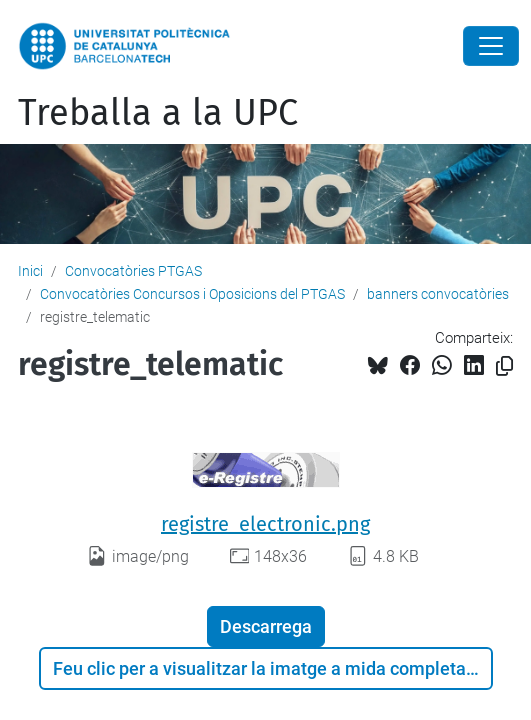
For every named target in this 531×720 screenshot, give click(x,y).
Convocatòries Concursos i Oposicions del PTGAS (192, 294)
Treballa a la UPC (158, 113)
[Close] (491, 46)
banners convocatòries (438, 294)
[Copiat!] (504, 366)
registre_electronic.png (265, 524)
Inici (30, 271)
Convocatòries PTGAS (133, 271)
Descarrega (266, 626)
